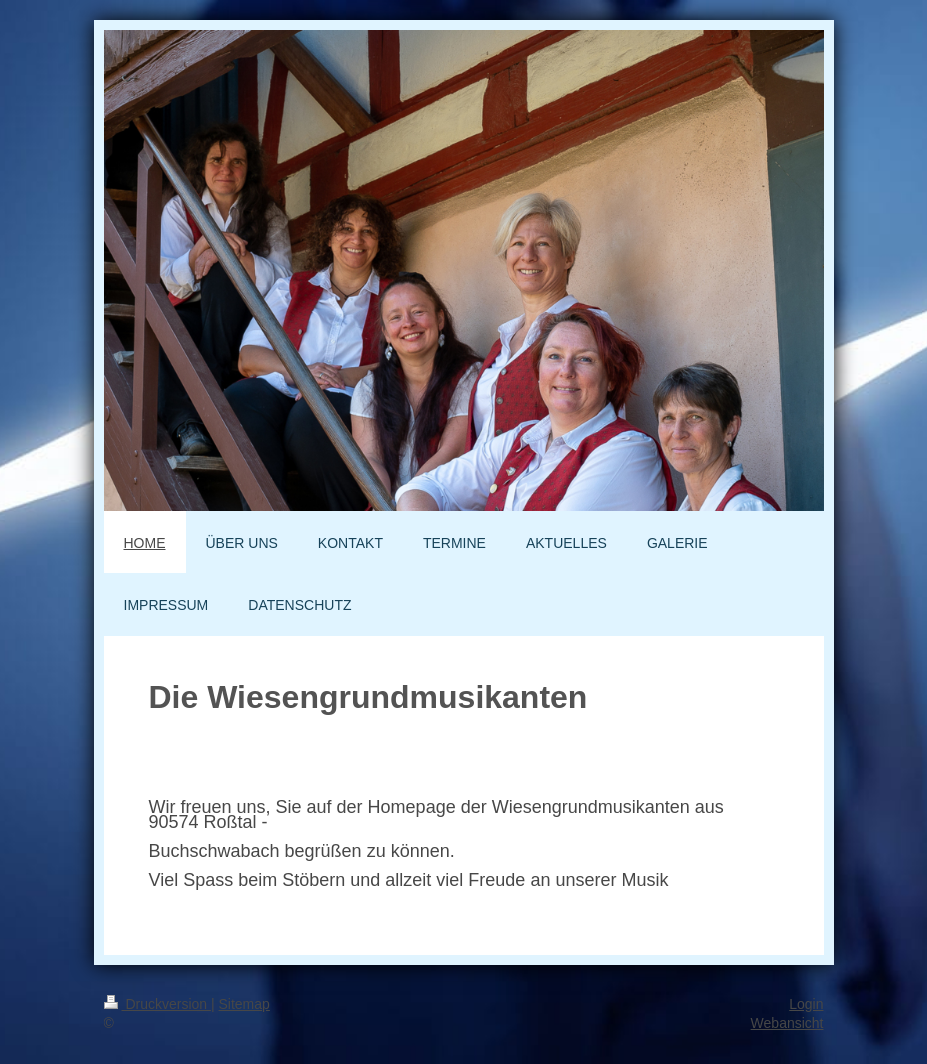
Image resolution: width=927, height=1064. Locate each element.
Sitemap (244, 1004)
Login (806, 1004)
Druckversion (157, 1004)
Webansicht (787, 1023)
